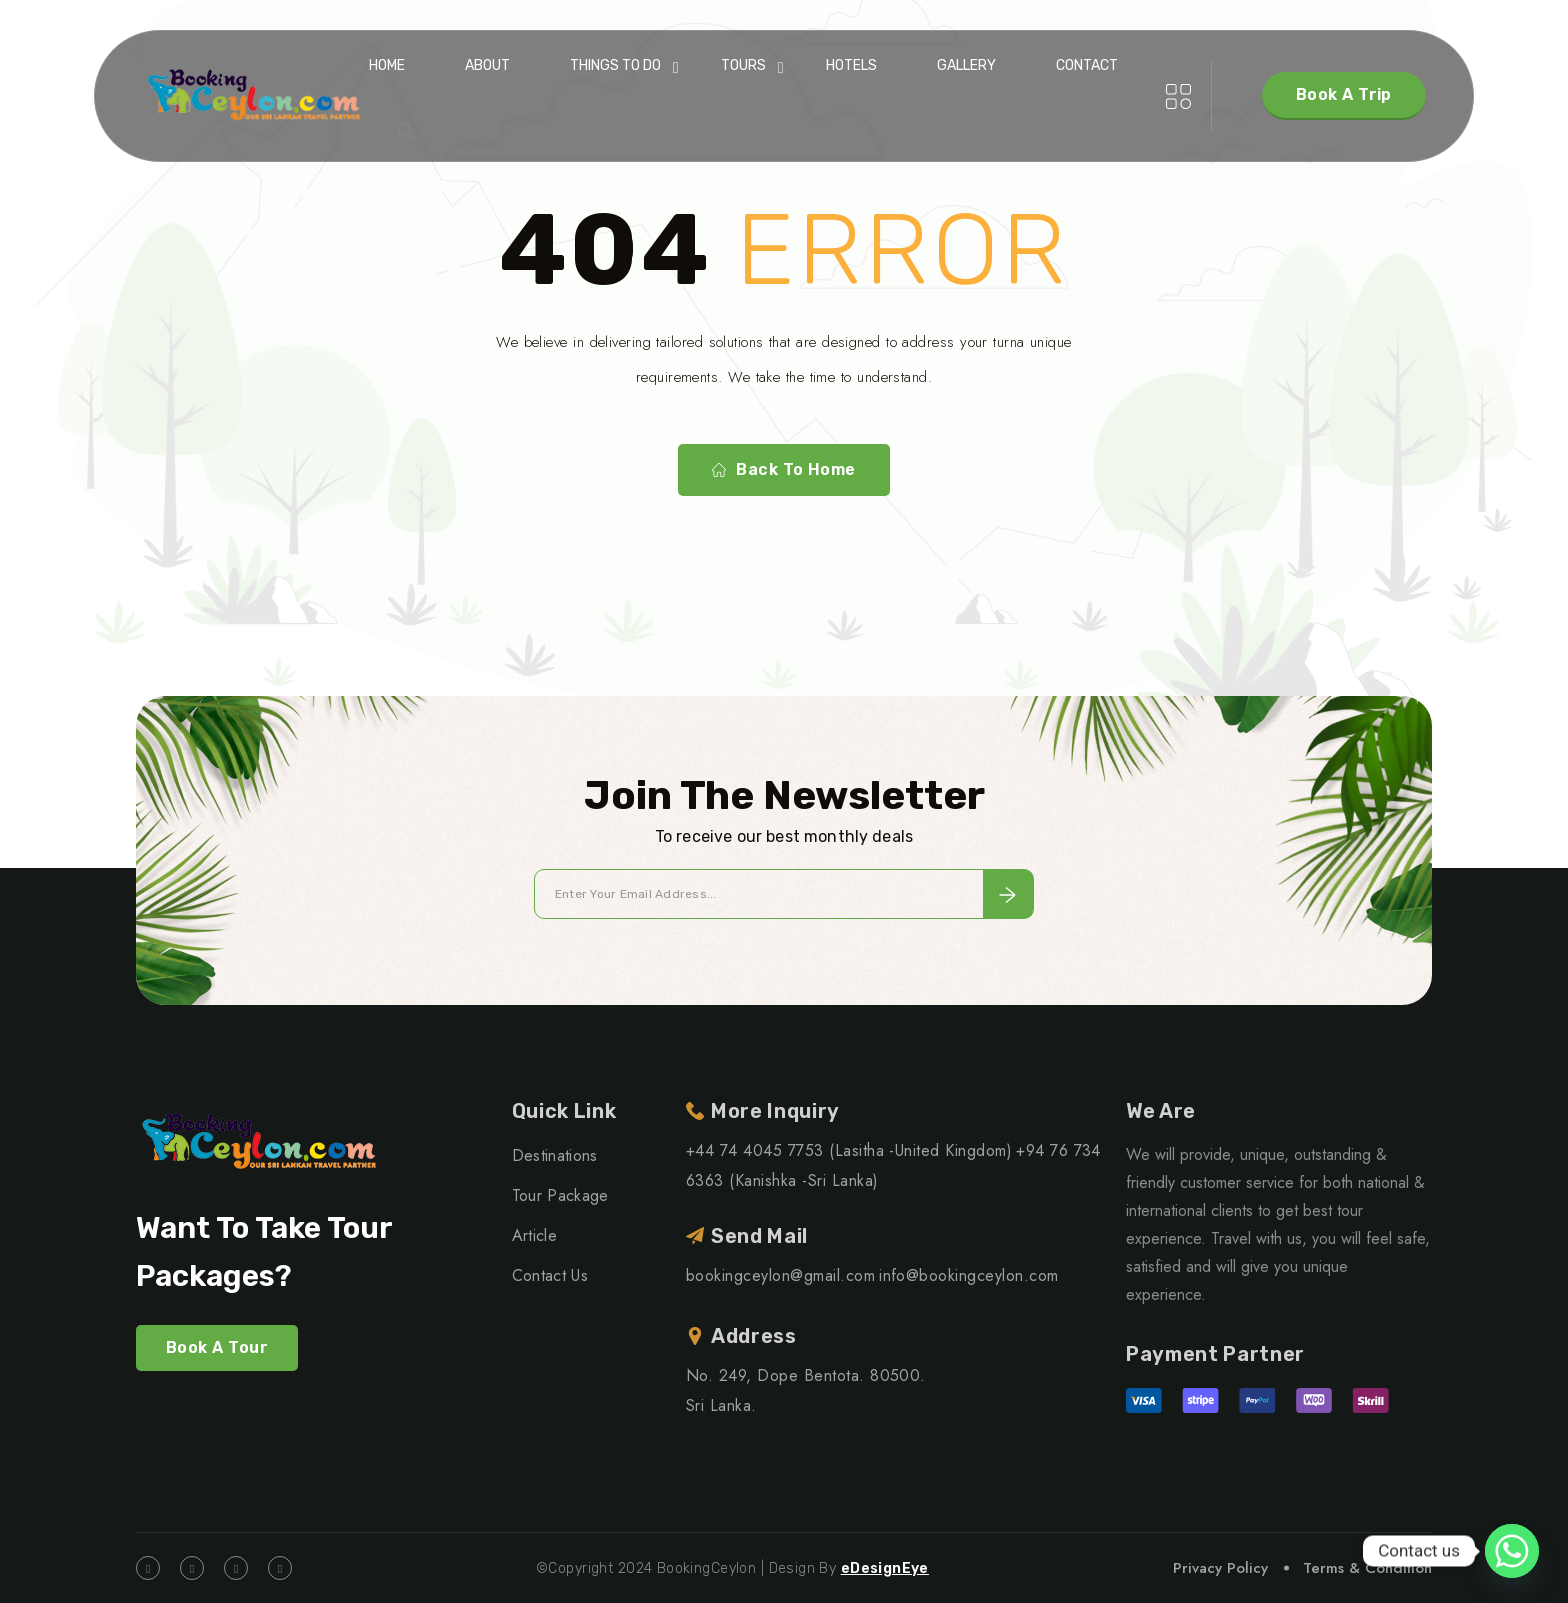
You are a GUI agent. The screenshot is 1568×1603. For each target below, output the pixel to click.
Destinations (555, 1155)
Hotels (851, 65)
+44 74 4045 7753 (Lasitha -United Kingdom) (849, 1150)
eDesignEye (885, 1568)
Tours (743, 65)
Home (387, 65)
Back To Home (784, 470)
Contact (1087, 65)
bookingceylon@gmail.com (780, 1275)
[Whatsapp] (1512, 1551)
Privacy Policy (1220, 1568)
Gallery (966, 65)
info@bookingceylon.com (969, 1275)
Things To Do (615, 65)
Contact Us (550, 1275)
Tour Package (560, 1195)
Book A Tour (217, 1347)
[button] (407, 131)
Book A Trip (1344, 94)
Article (534, 1235)
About (487, 65)
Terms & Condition (1367, 1568)
